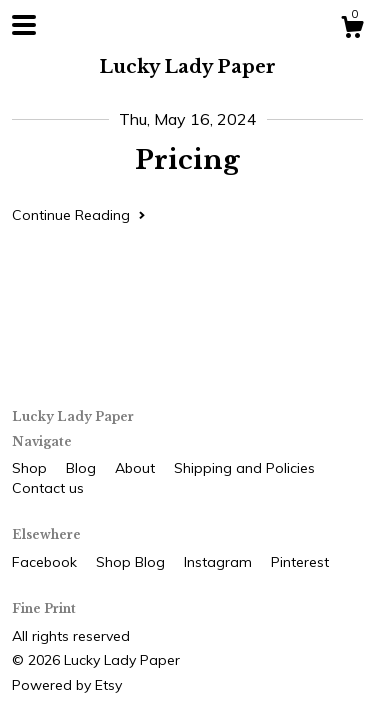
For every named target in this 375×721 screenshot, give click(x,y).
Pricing (187, 160)
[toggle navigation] (24, 25)
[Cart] (352, 30)
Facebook (46, 562)
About (137, 468)
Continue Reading (79, 215)
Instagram (220, 562)
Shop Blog (132, 562)
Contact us (48, 488)
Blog (83, 468)
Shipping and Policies (244, 468)
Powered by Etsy (67, 685)
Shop (31, 468)
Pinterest (300, 562)
